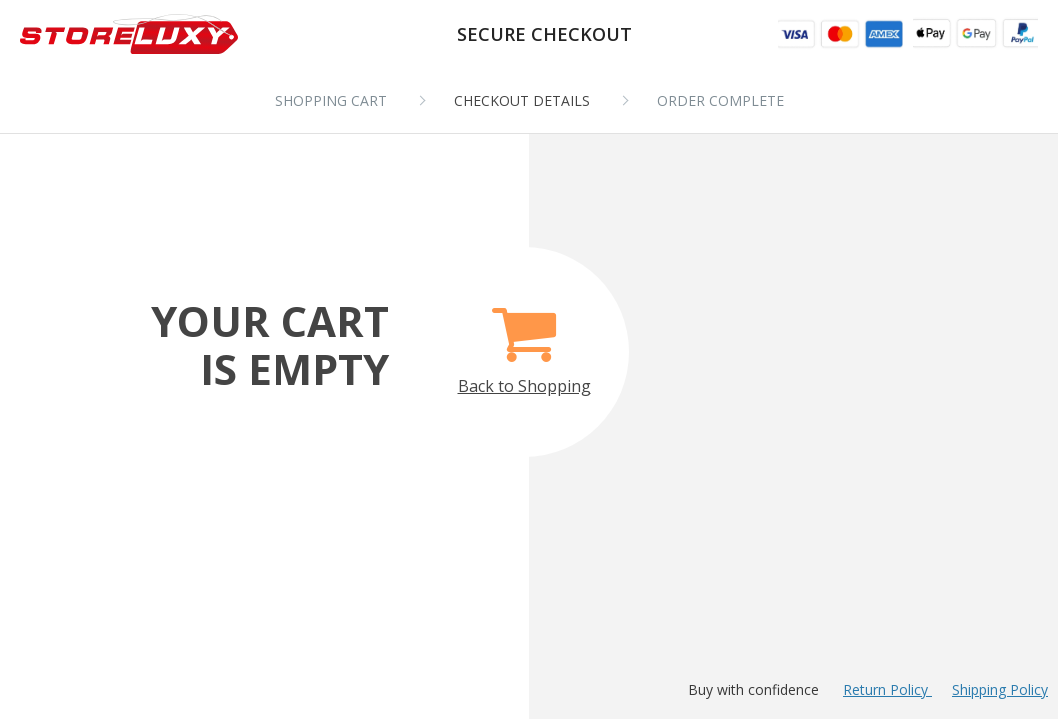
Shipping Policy (1000, 689)
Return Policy (887, 689)
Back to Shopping (524, 339)
